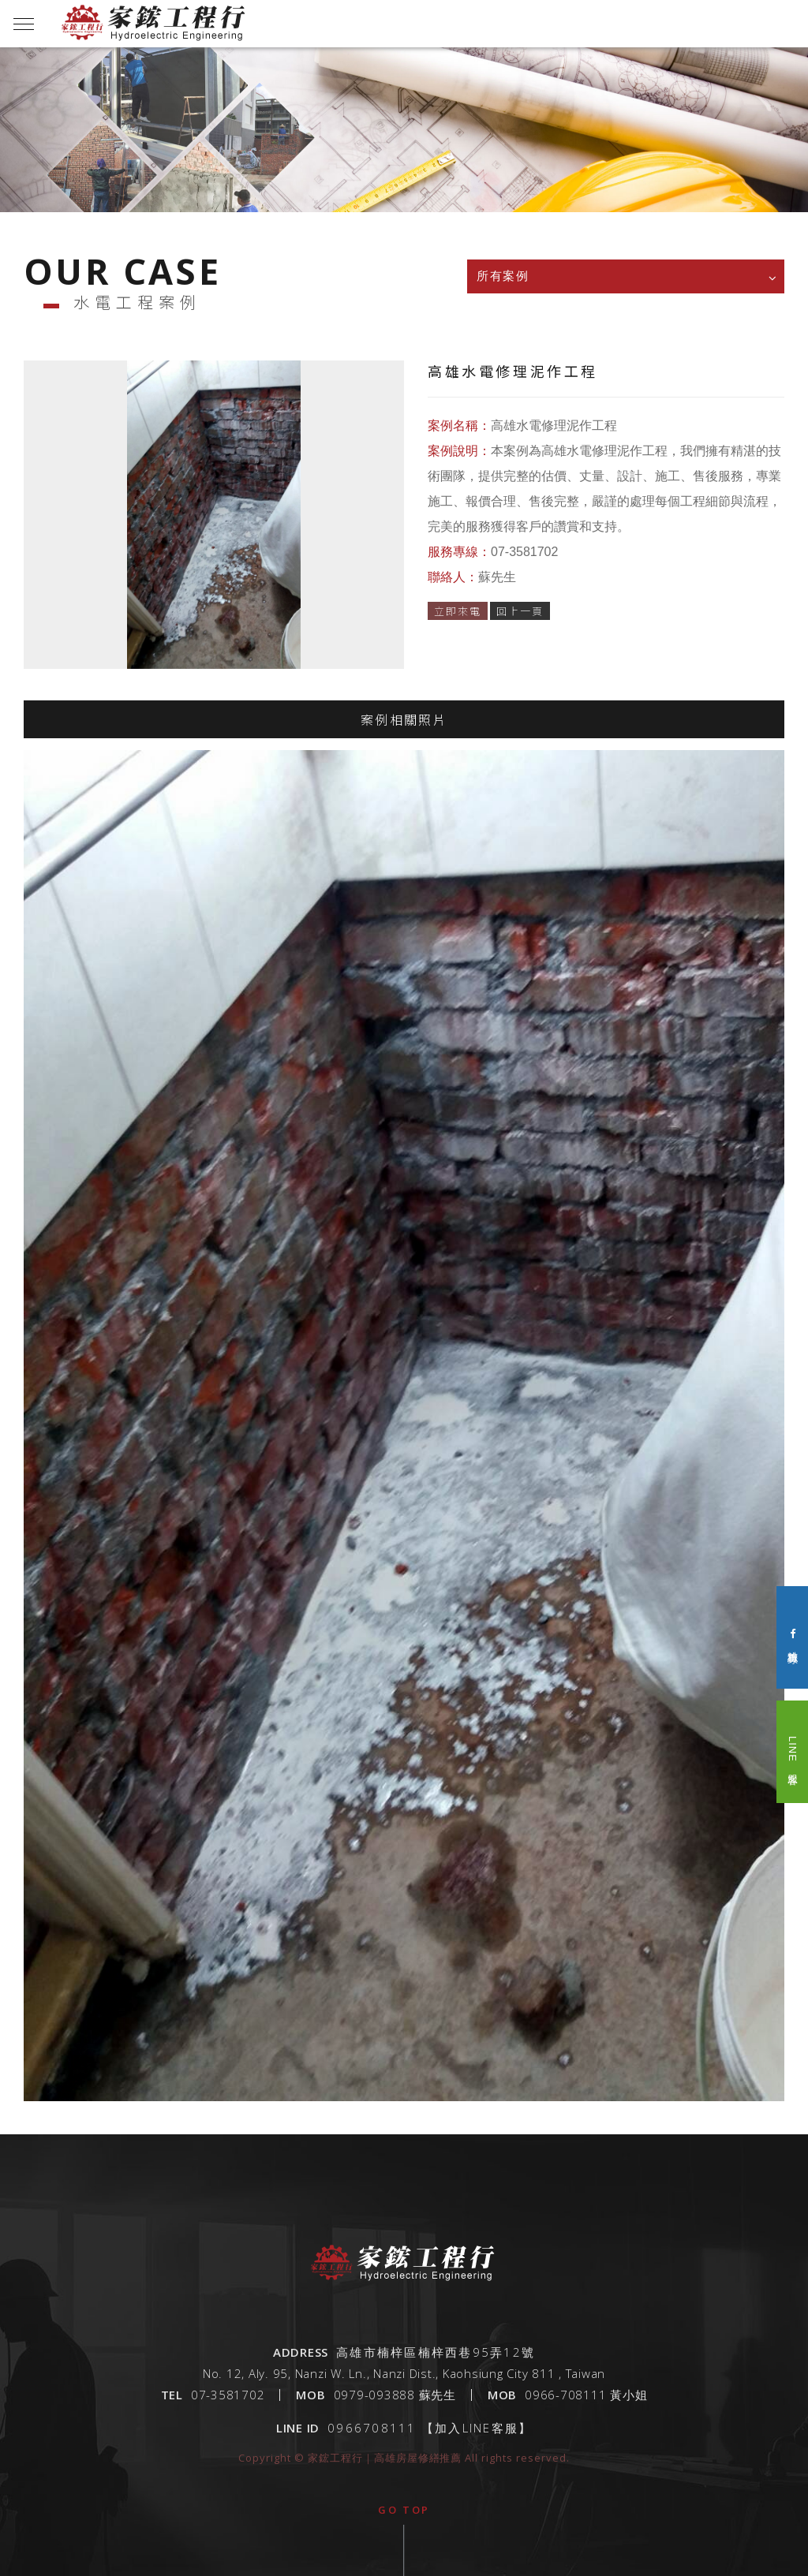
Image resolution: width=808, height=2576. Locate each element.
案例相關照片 (404, 726)
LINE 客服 (793, 1752)
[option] (404, 153)
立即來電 (457, 610)
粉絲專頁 (793, 1638)
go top (404, 2510)
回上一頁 (520, 610)
